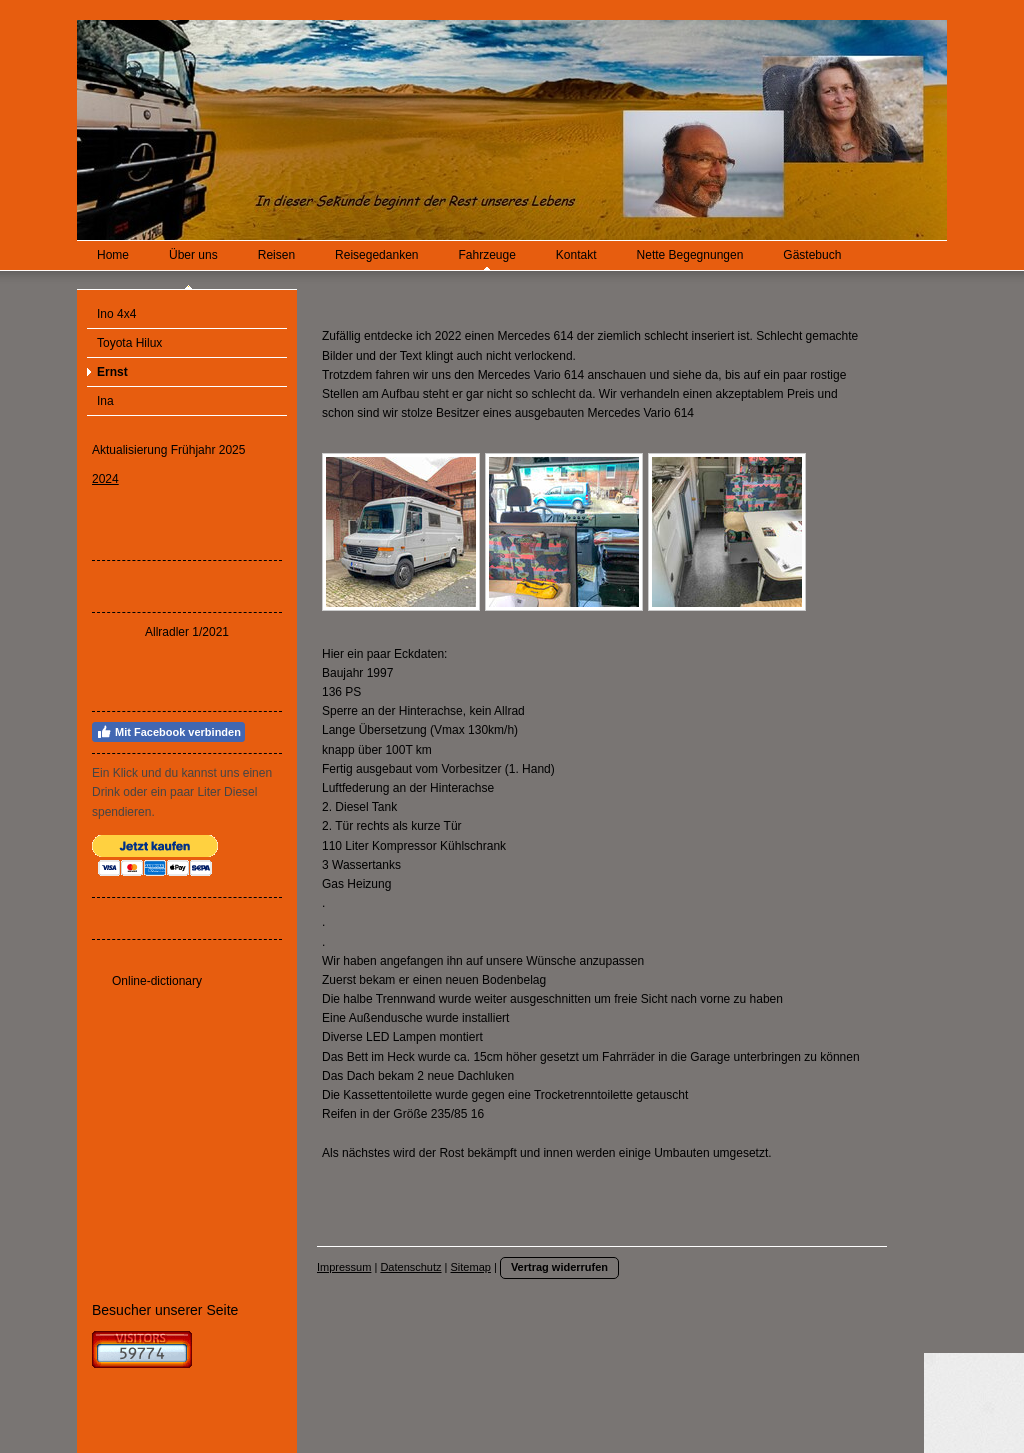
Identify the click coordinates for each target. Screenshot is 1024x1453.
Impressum (344, 1267)
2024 (105, 479)
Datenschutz (410, 1267)
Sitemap (471, 1267)
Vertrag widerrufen (559, 1267)
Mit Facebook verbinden (168, 732)
